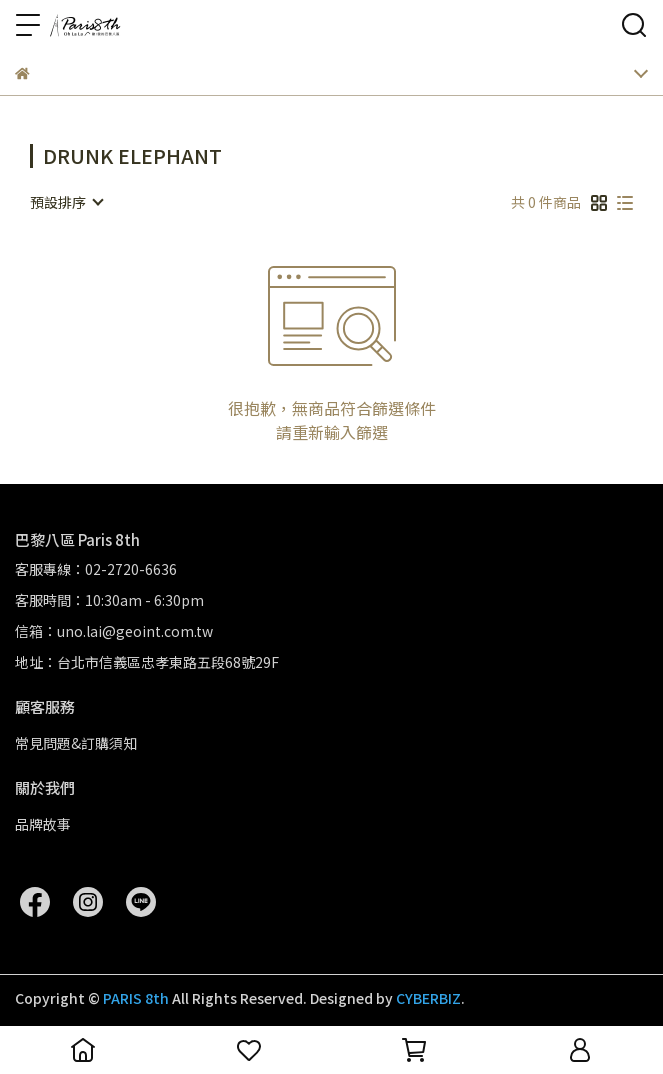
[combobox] (66, 202)
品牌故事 (43, 824)
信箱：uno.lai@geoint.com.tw (114, 631)
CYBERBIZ (428, 998)
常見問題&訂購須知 (76, 743)
